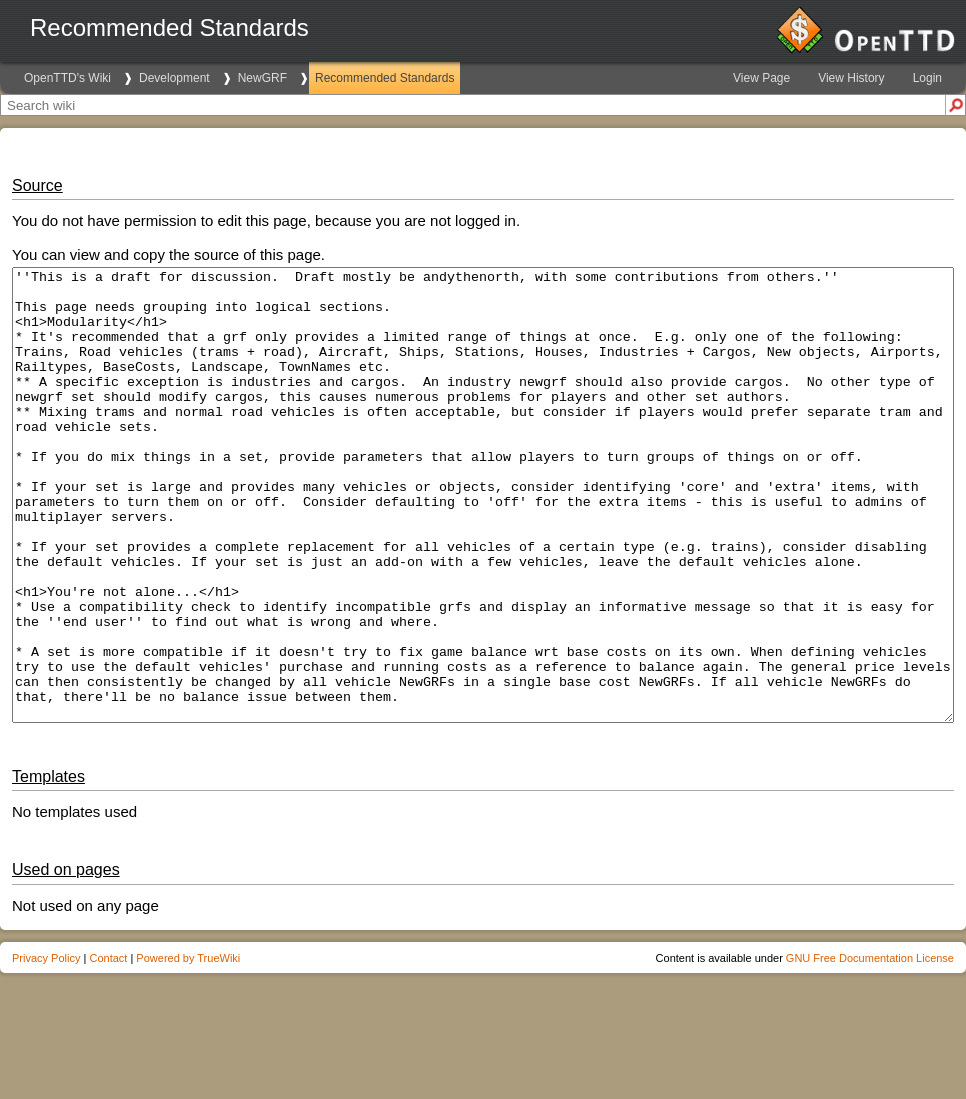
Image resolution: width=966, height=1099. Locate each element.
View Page (761, 78)
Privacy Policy (46, 1048)
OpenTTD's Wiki (67, 78)
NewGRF (262, 78)
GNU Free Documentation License (870, 1048)
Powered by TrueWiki (188, 1048)
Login (927, 78)
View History (851, 78)
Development (174, 78)
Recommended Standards (384, 78)
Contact (108, 1048)
